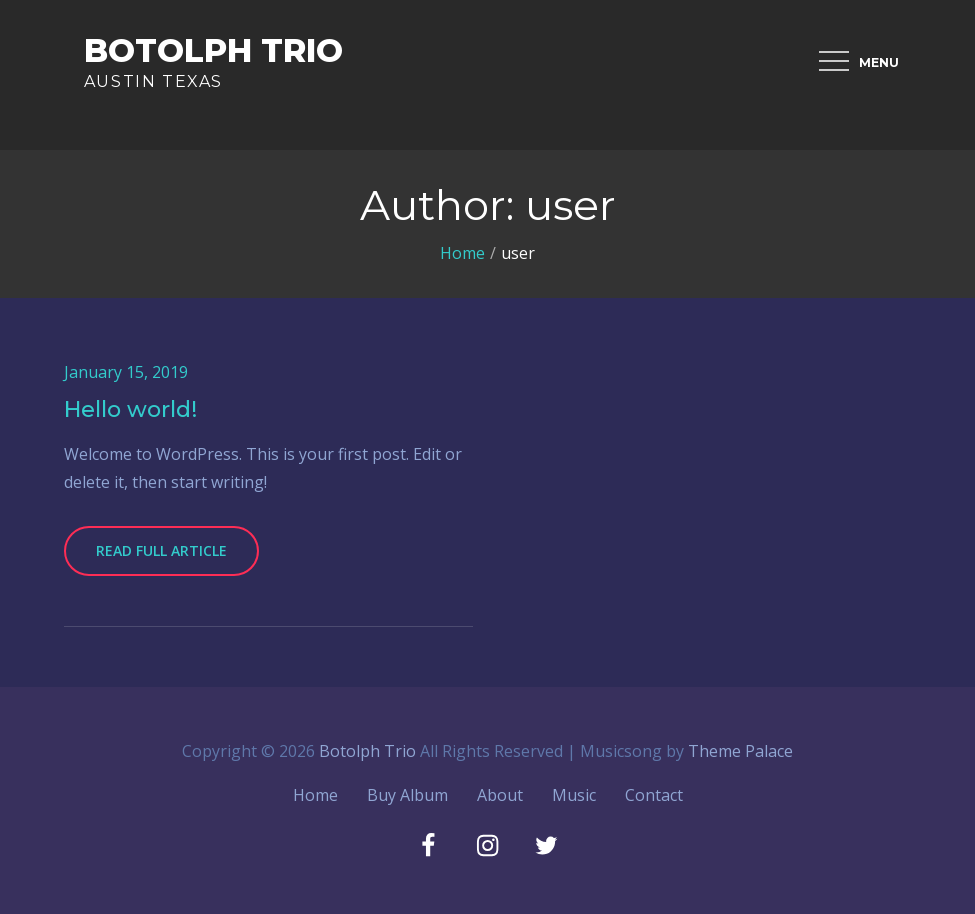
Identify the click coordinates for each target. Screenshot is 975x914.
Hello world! (130, 409)
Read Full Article (161, 550)
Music (574, 795)
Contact (654, 795)
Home (315, 795)
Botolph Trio (213, 50)
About (500, 795)
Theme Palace (740, 751)
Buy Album (407, 795)
